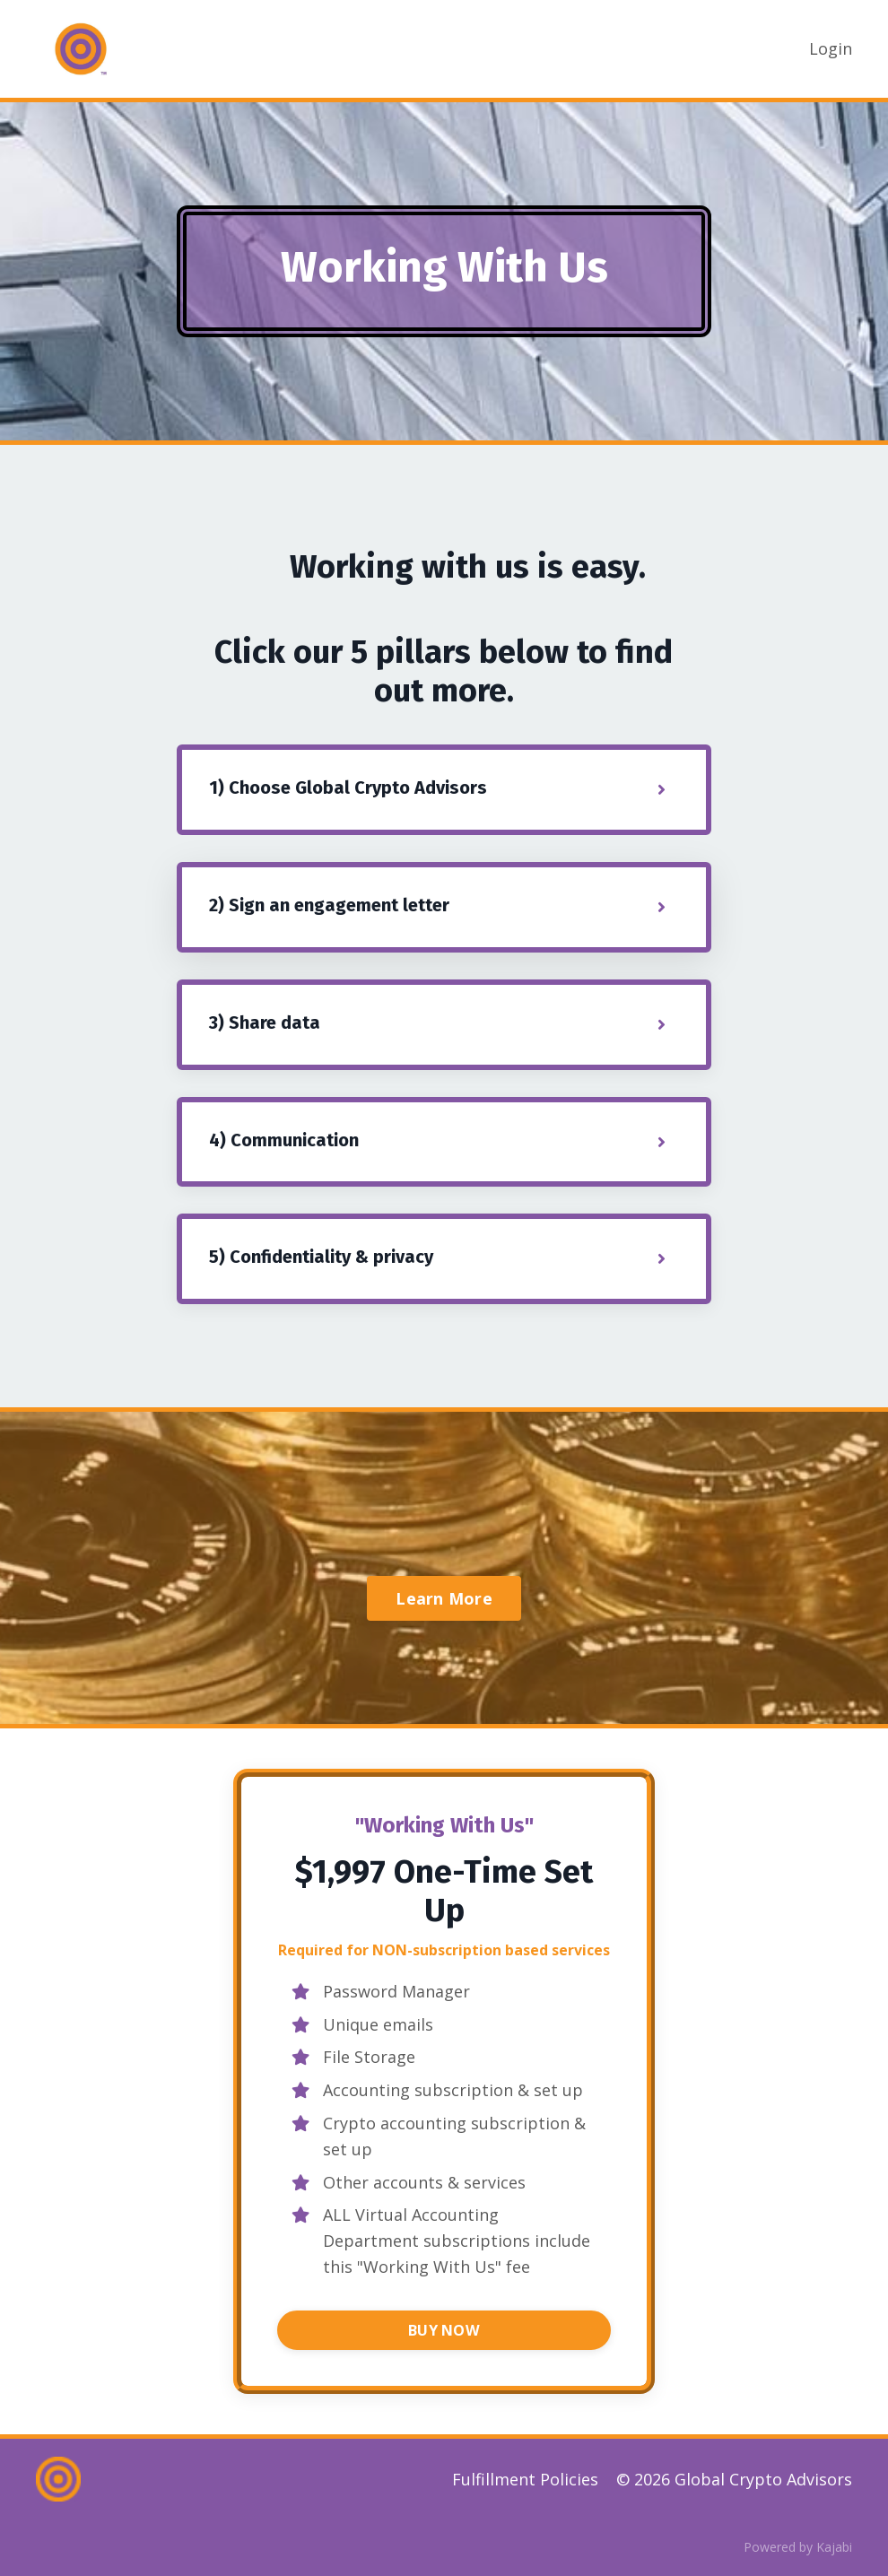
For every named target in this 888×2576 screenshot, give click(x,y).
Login (830, 48)
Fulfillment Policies (525, 2479)
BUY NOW (444, 2330)
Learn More (444, 1598)
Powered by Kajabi (798, 2546)
